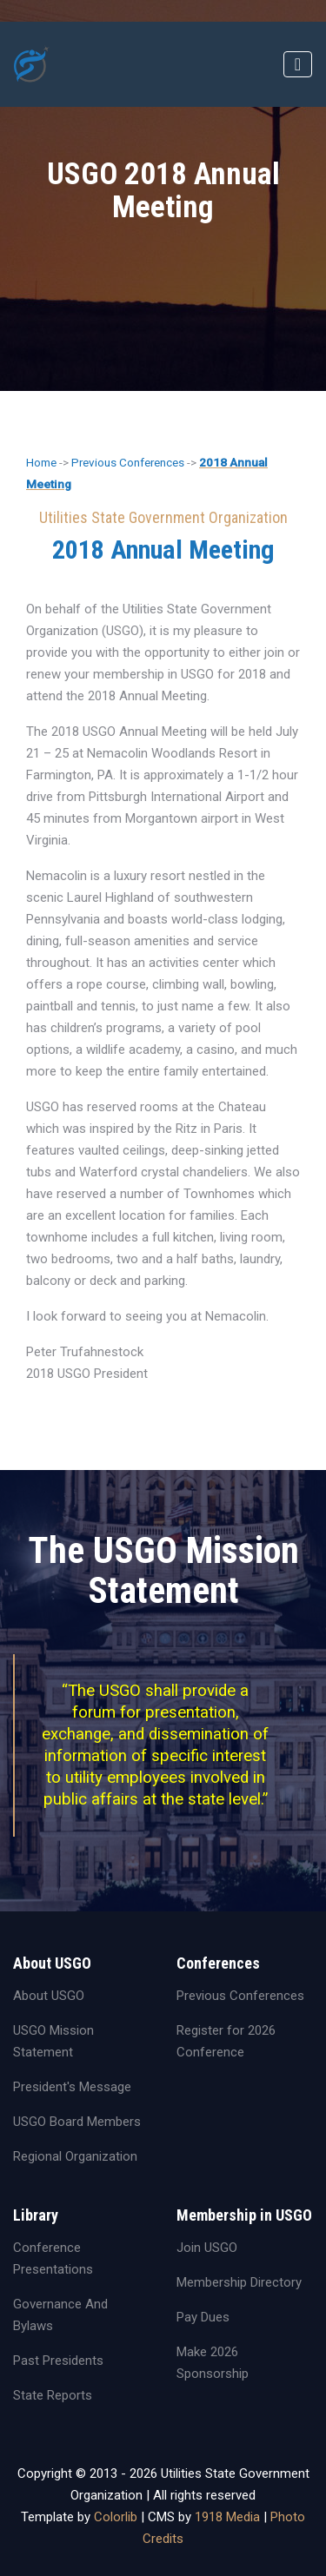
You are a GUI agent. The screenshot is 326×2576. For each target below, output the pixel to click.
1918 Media (227, 2517)
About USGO (48, 1995)
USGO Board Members (77, 2121)
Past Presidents (58, 2360)
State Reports (52, 2395)
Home (41, 462)
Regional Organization (75, 2156)
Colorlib (115, 2517)
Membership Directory (239, 2282)
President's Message (72, 2087)
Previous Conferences (127, 462)
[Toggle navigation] (297, 64)
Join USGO (206, 2247)
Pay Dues (203, 2317)
